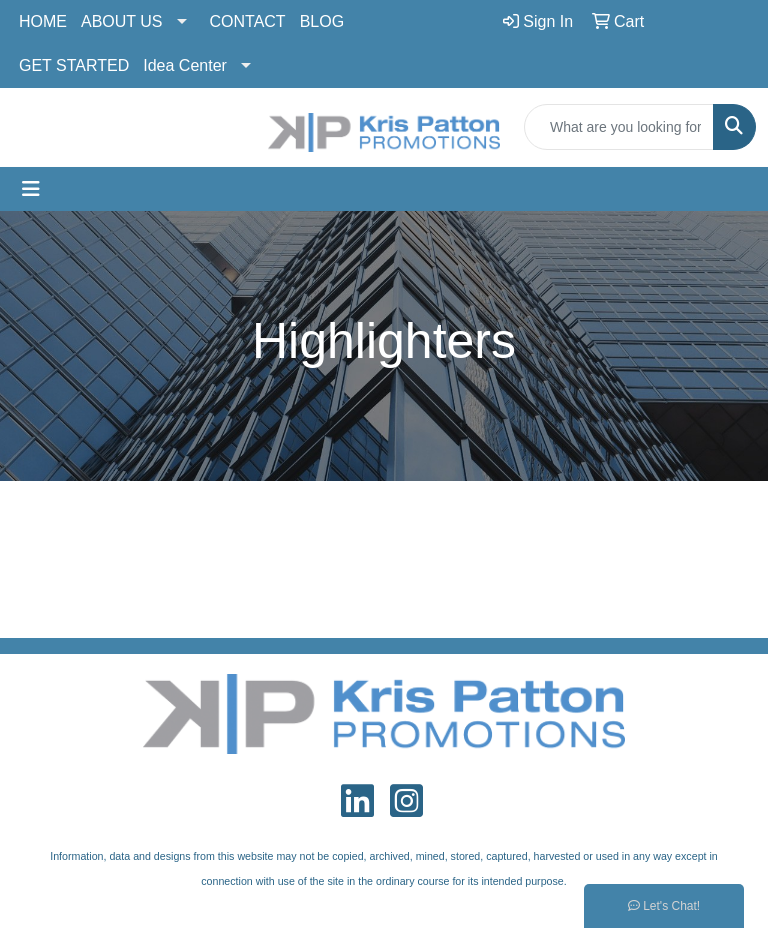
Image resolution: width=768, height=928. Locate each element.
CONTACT (248, 21)
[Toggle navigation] (31, 189)
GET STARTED (74, 65)
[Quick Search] (619, 127)
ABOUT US (122, 21)
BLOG (322, 21)
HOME (43, 21)
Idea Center (185, 65)
